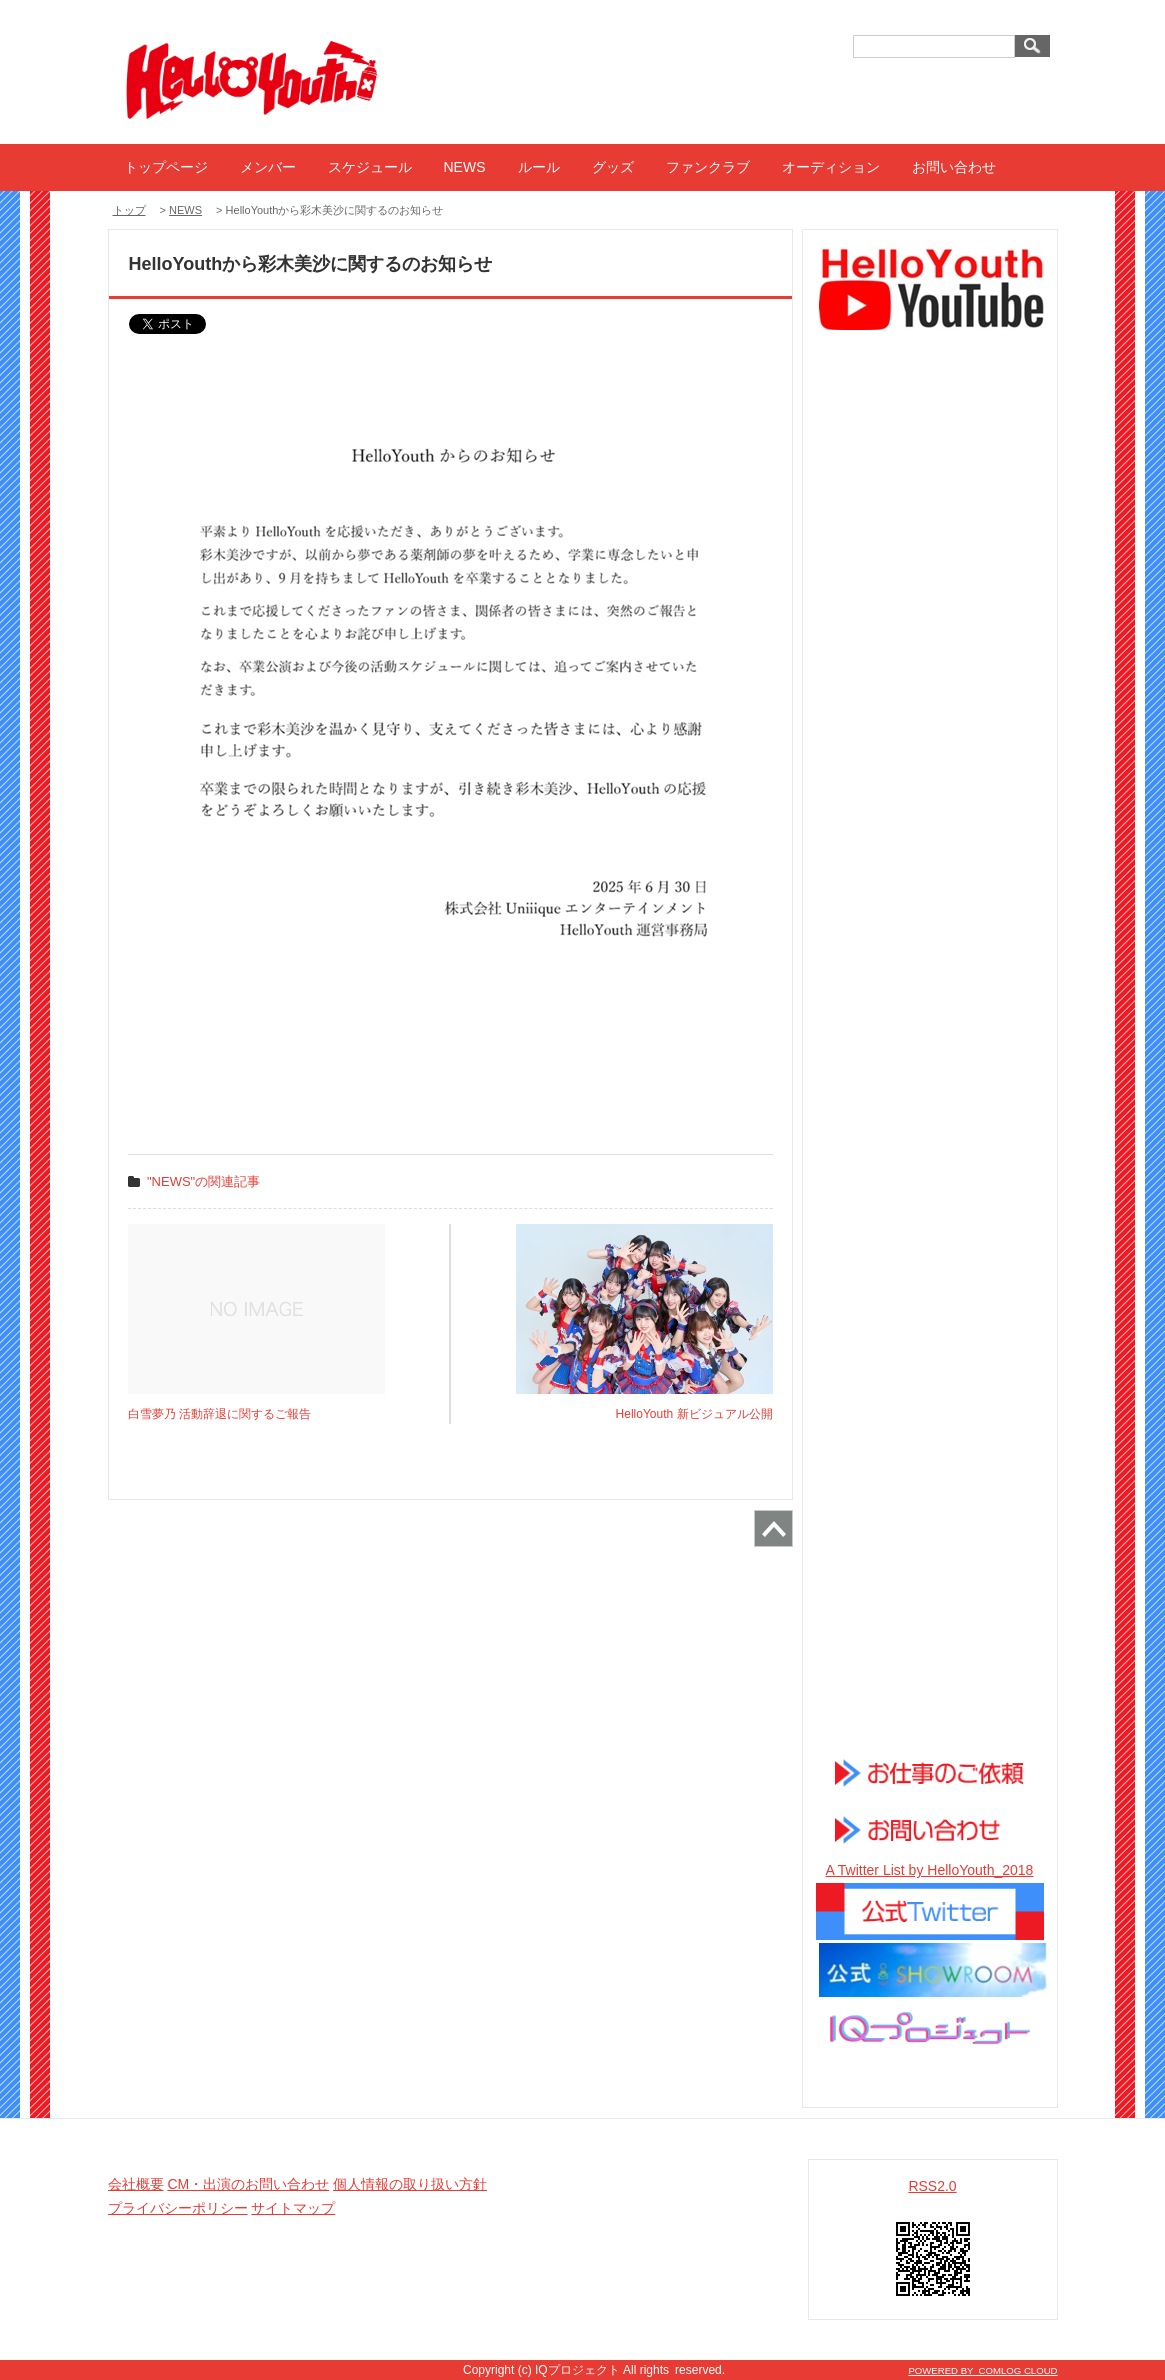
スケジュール (370, 167)
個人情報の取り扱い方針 (410, 2184)
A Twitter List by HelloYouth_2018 (930, 1870)
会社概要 (136, 2184)
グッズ (613, 167)
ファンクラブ (708, 167)
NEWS (465, 167)
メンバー (268, 167)
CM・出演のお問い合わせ (248, 2184)
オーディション (831, 167)
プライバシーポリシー (178, 2208)
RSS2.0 (932, 2186)
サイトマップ (293, 2208)
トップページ (166, 167)
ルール (539, 167)
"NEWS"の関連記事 (203, 1181)
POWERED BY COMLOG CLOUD (982, 2370)
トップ (129, 210)
